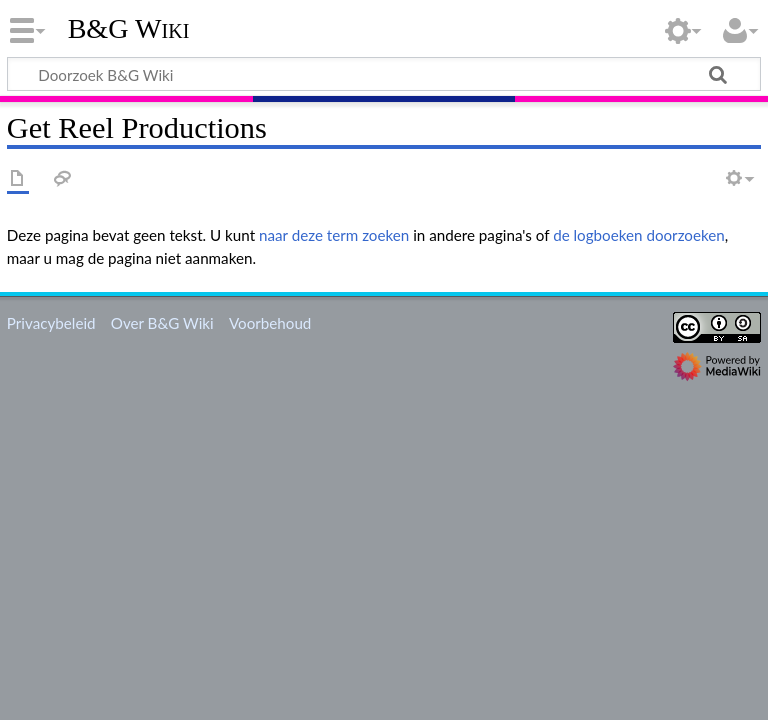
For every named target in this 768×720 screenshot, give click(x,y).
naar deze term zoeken (334, 235)
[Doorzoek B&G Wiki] (384, 74)
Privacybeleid (51, 323)
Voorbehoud (270, 323)
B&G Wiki (129, 29)
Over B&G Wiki (162, 323)
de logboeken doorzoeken (639, 235)
